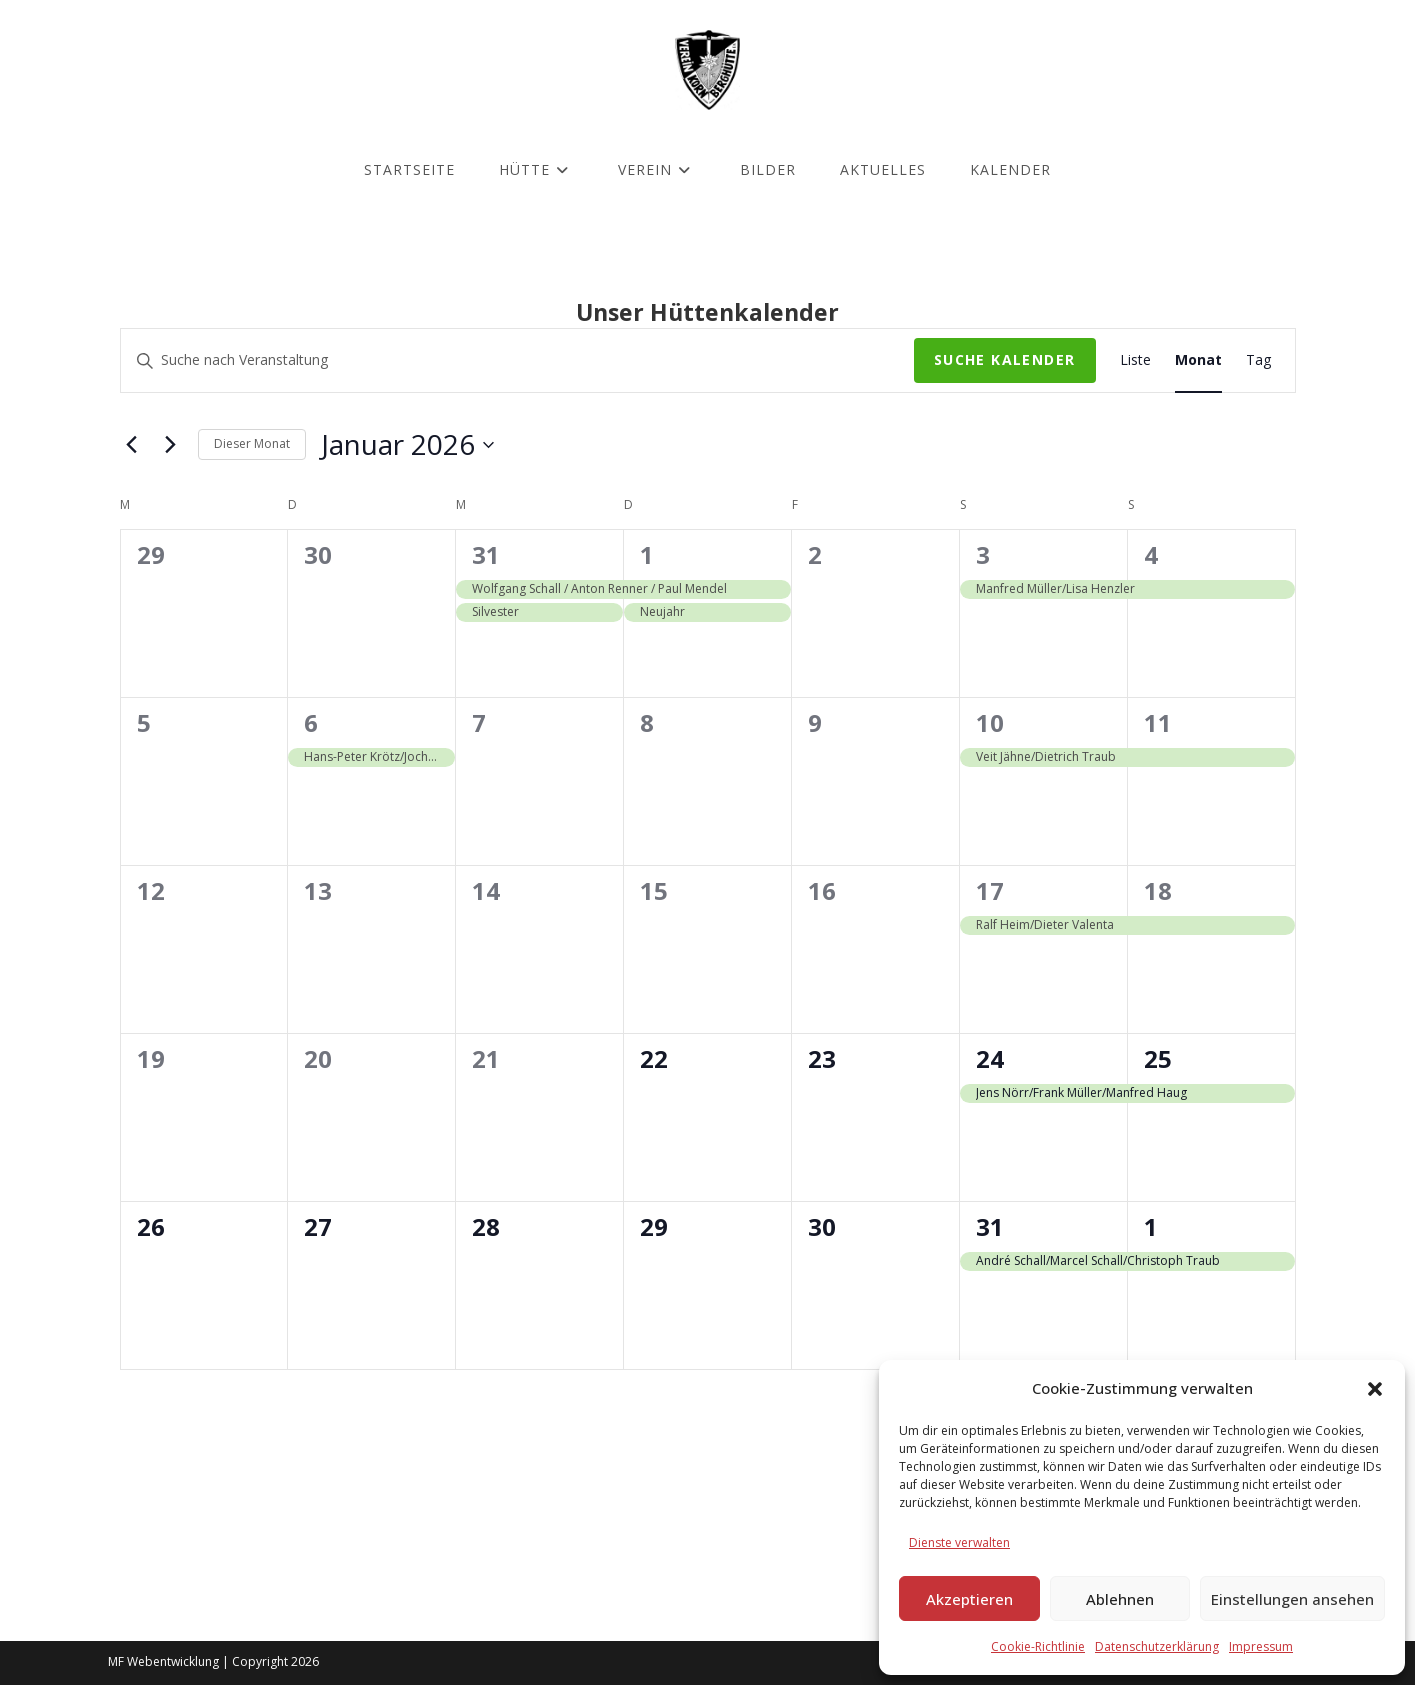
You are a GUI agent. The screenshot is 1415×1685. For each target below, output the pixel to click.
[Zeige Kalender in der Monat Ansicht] (1198, 360)
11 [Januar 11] (1158, 722)
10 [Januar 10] (990, 722)
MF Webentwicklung (163, 1661)
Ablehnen (1120, 1599)
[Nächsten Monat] (171, 445)
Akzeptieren (969, 1599)
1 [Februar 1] (1151, 1226)
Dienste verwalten (959, 1542)
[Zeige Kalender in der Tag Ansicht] (1258, 360)
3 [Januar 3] (983, 554)
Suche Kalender (1005, 359)
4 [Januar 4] (1151, 554)
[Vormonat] (132, 445)
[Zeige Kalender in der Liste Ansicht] (1135, 360)
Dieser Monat (252, 443)
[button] (1375, 1389)
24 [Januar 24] (990, 1058)
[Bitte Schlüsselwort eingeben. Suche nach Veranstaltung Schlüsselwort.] (517, 360)
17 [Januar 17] (990, 890)
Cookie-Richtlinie (1038, 1646)
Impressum (1261, 1646)
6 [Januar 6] (311, 722)
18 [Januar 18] (1158, 890)
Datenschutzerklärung (1157, 1646)
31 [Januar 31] (990, 1226)
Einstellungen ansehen (1292, 1599)
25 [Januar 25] (1158, 1058)
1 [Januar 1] (647, 554)
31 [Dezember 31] (486, 554)
